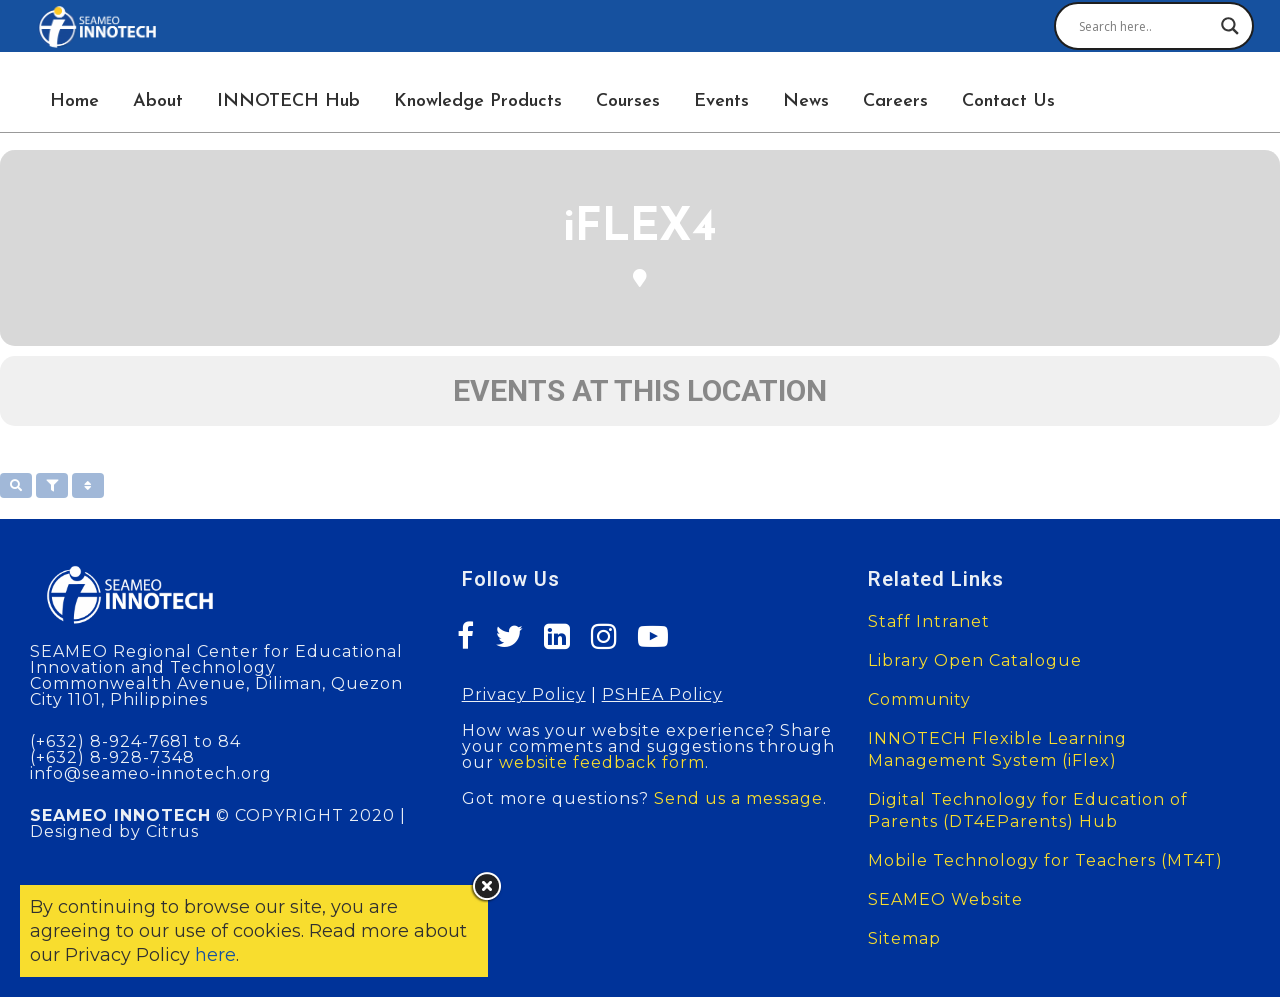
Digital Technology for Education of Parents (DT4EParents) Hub (1028, 810)
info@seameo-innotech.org (151, 773)
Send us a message (738, 798)
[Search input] (1145, 26)
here (215, 955)
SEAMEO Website (945, 899)
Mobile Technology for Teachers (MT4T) (1045, 860)
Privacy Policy (524, 694)
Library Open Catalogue (975, 660)
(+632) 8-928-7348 (112, 757)
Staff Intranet (929, 621)
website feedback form (602, 762)
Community (919, 699)
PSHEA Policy (662, 694)
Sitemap (904, 938)
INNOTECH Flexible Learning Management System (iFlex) (997, 749)
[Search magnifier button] (1230, 26)
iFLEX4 (640, 228)
